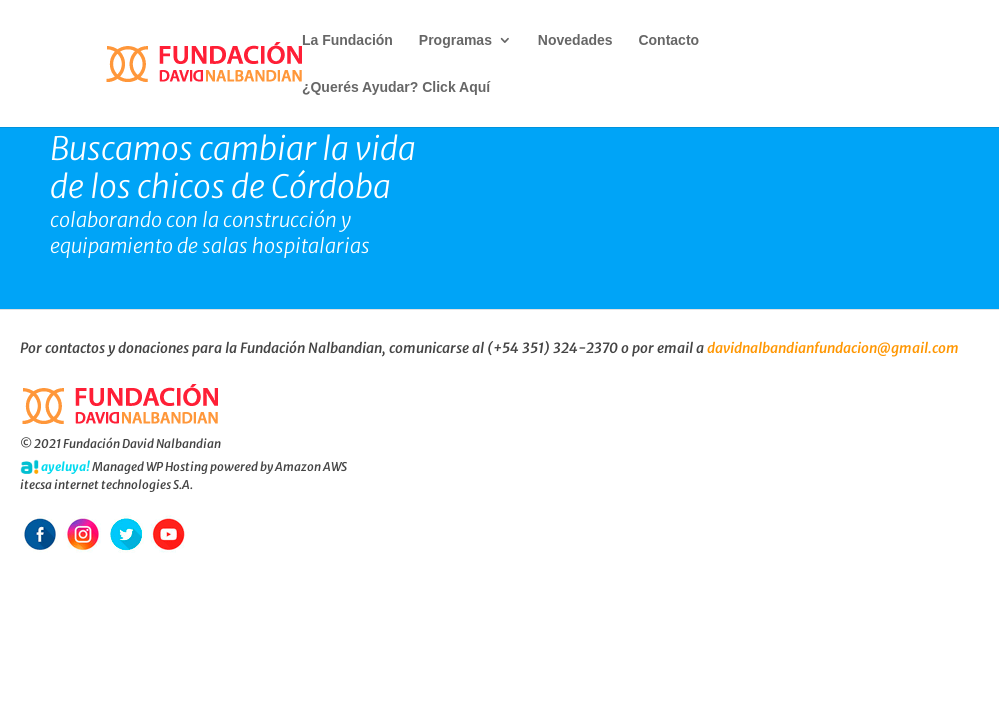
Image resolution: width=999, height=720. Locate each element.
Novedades (575, 40)
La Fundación (347, 40)
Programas (455, 40)
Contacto (668, 40)
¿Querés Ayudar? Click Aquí (396, 87)
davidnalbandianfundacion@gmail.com (833, 348)
